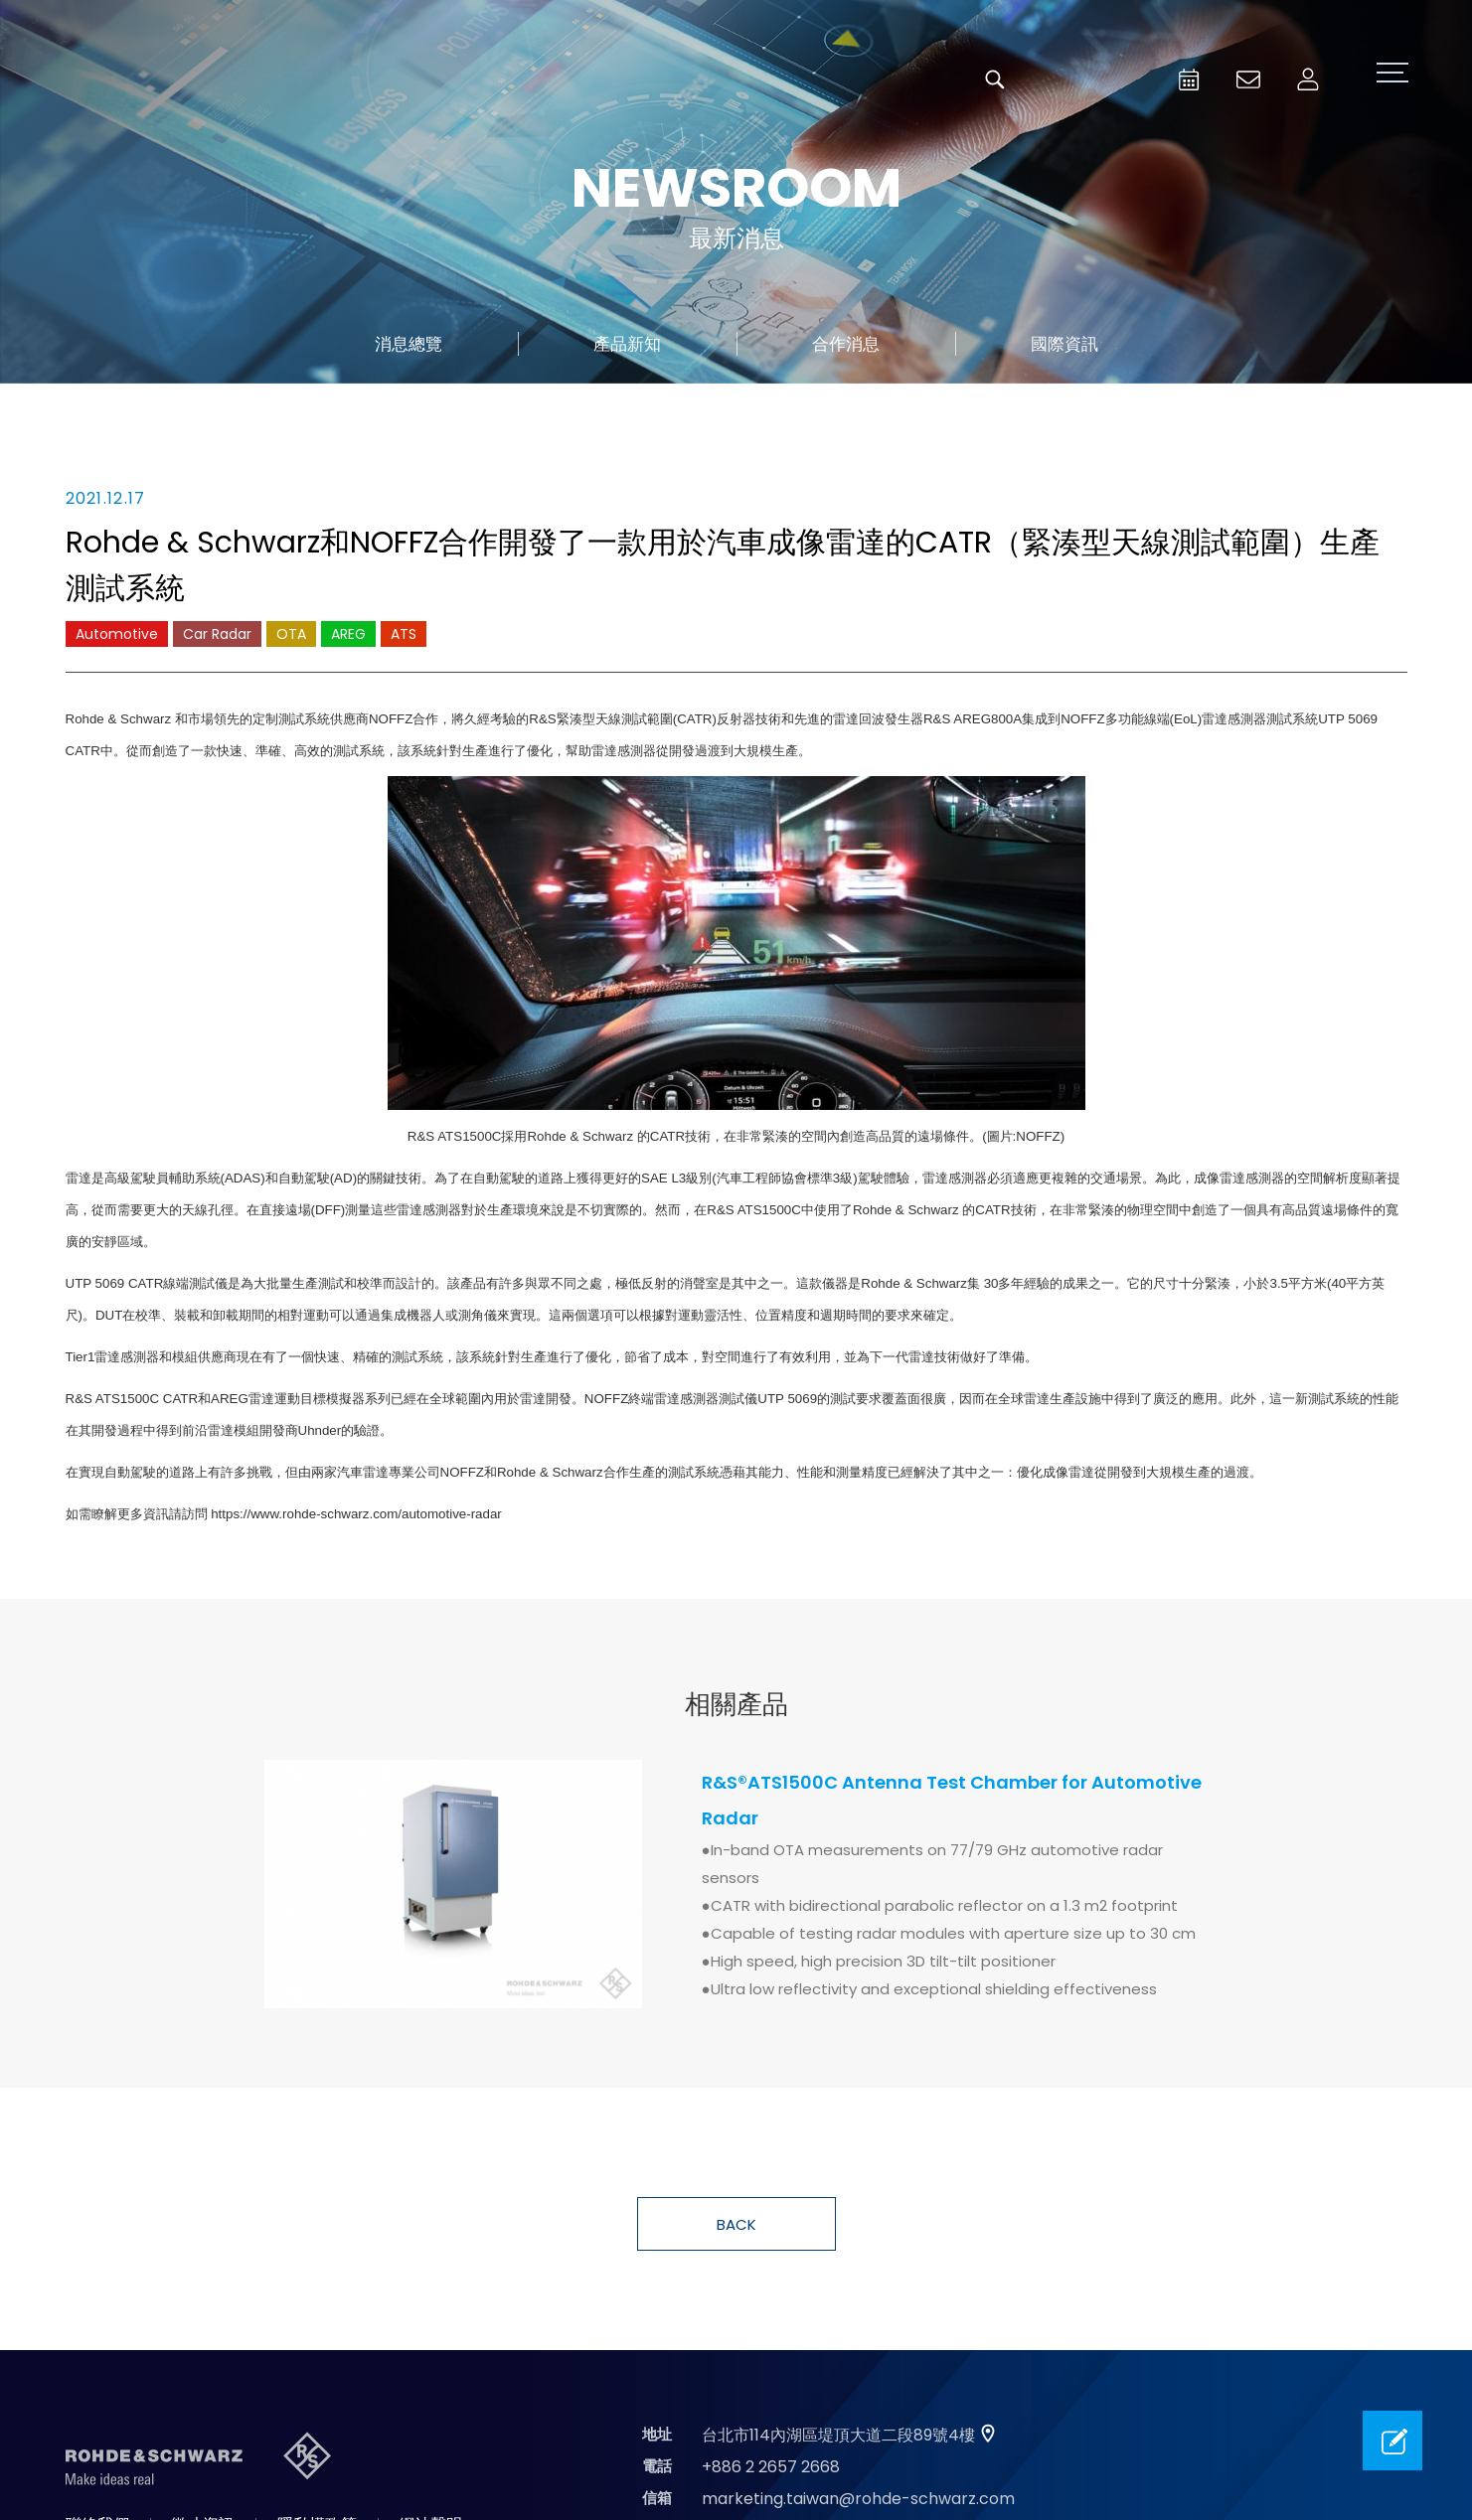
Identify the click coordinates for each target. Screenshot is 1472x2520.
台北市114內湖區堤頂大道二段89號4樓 (838, 2435)
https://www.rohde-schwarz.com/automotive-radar (356, 1513)
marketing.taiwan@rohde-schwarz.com (858, 2498)
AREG (348, 634)
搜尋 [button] (995, 79)
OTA (291, 634)
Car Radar (217, 634)
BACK (736, 2224)
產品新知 (627, 344)
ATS (403, 634)
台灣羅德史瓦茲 (207, 79)
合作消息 (846, 344)
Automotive (117, 634)
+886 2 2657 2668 (771, 2466)
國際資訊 (1064, 344)
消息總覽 (408, 344)
